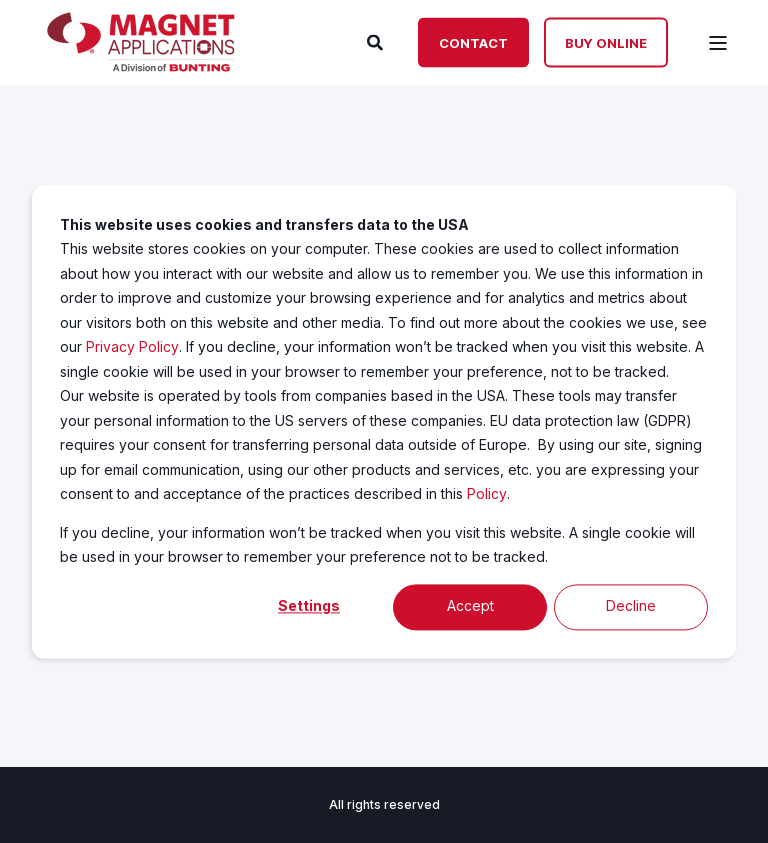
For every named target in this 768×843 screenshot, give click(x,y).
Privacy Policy (132, 346)
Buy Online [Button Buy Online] (606, 42)
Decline (631, 606)
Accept (470, 606)
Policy (487, 493)
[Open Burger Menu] (718, 43)
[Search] (377, 41)
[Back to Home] (141, 66)
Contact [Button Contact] (473, 42)
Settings (309, 606)
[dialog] (384, 421)
